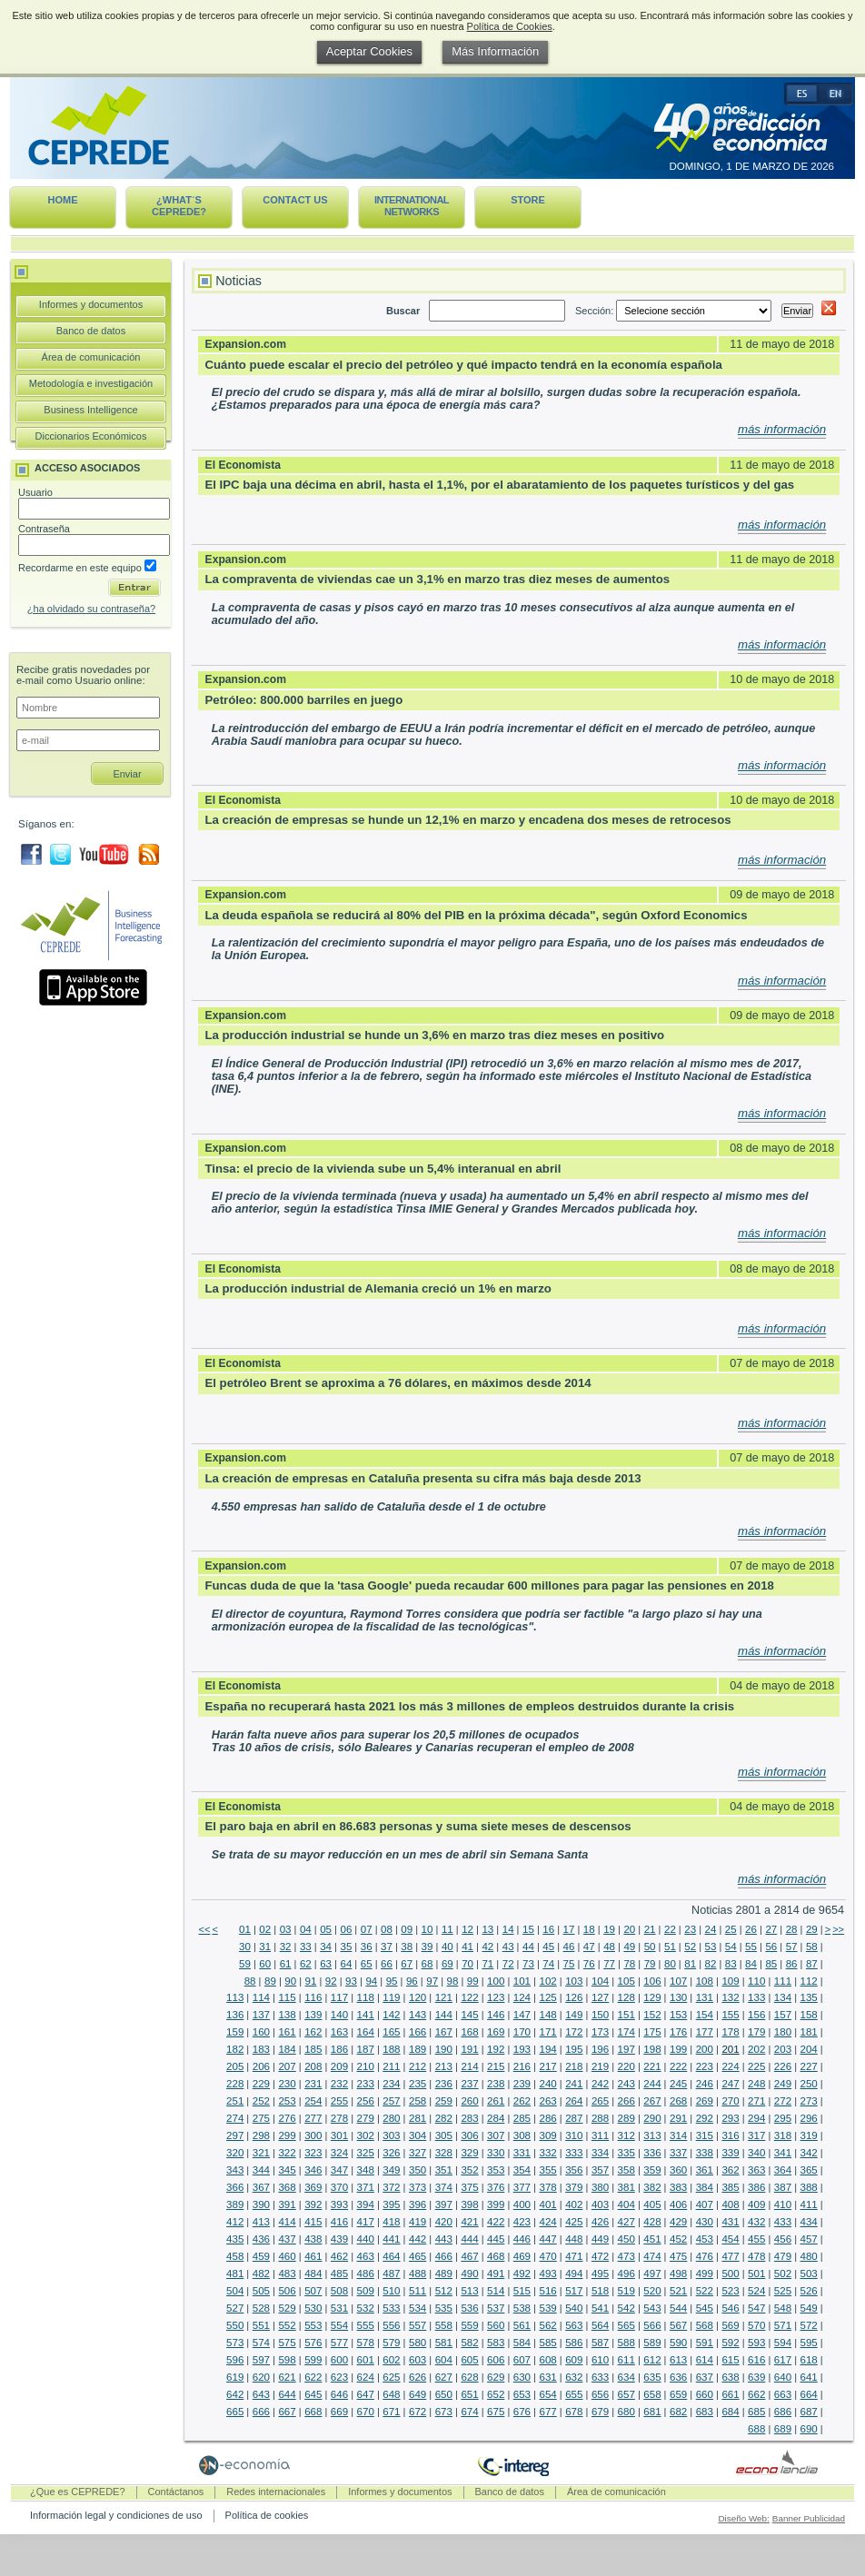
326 (391, 2152)
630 (522, 2377)
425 (573, 2221)
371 (365, 2187)
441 (391, 2239)
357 (600, 2170)
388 (809, 2187)
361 (704, 2170)
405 (652, 2204)
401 (547, 2204)
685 (756, 2411)
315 (704, 2135)
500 (730, 2273)
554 (339, 2325)
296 (809, 2118)
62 (306, 1963)
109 (730, 1981)
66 (387, 1963)
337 (678, 2152)
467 (469, 2256)
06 (346, 1929)
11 (447, 1929)
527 (235, 2308)
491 (495, 2273)
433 (782, 2221)
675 (495, 2411)
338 (704, 2152)
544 (678, 2308)
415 (313, 2221)
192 (495, 2049)
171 (547, 2031)
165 (391, 2031)
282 (443, 2118)
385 (730, 2187)
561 (522, 2325)
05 (326, 1929)
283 (469, 2118)
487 (391, 2273)
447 (547, 2239)
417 (365, 2221)
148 (547, 2014)
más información (782, 429)
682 (678, 2411)
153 (678, 2014)
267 (652, 2100)
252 (261, 2100)
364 (782, 2170)
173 (600, 2031)
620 (261, 2377)
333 (573, 2152)
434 (809, 2221)
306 (469, 2135)
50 (650, 1946)
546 (730, 2308)
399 (495, 2204)
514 (495, 2290)
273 (809, 2100)
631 (547, 2377)
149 (573, 2014)
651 (469, 2394)
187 (365, 2049)
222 (678, 2066)
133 (756, 1997)
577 (339, 2342)
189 (417, 2049)
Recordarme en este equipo (87, 567)
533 (391, 2308)
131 (704, 1997)
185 (313, 2049)
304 (417, 2135)
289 (626, 2118)
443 (443, 2239)
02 (265, 1929)
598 (286, 2359)
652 (495, 2394)
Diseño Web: (743, 2518)
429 (678, 2221)
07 (367, 1929)
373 (417, 2187)
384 (704, 2187)
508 (339, 2290)
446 (522, 2239)
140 (339, 2014)
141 (365, 2014)
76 (589, 1963)
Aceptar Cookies (369, 51)
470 (547, 2256)
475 (678, 2256)
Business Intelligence (90, 409)
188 (391, 2049)
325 (365, 2152)
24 (711, 1929)
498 (678, 2273)
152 (652, 2014)
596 (235, 2359)
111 (782, 1981)
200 (704, 2049)
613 (678, 2359)
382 (652, 2187)
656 (600, 2394)
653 (522, 2394)
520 (652, 2290)
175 (652, 2031)
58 (812, 1946)
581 (443, 2342)
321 (261, 2152)
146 (495, 2014)
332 (547, 2152)
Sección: (674, 310)
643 (261, 2394)
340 (756, 2152)
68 (427, 1963)
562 (547, 2325)
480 (809, 2256)
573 (235, 2342)
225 (756, 2066)
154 (704, 2014)
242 (600, 2083)
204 (809, 2049)
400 (522, 2204)
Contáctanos (176, 2491)
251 (235, 2100)
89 (270, 1981)
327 (417, 2152)
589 (652, 2342)
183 (261, 2049)
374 (443, 2187)
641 (809, 2377)
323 (313, 2152)
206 (261, 2066)
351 (443, 2170)
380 (600, 2187)
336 (652, 2152)
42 (487, 1946)
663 (782, 2394)
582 (469, 2342)
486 (365, 2273)
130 (678, 1997)
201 (730, 2049)
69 (447, 1963)
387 (782, 2187)
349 (391, 2170)
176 (678, 2031)
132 (730, 1997)
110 (756, 1981)
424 (547, 2221)
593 (756, 2342)
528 (261, 2308)
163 (339, 2031)
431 (730, 2221)
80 (670, 1963)
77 (609, 1963)
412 (235, 2221)
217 (547, 2066)
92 (331, 1981)
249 (782, 2083)
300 (313, 2135)
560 (495, 2325)
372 (391, 2187)
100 (495, 1981)
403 (600, 2204)
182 (235, 2049)
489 (443, 2273)
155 (730, 2014)
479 (782, 2256)
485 (339, 2273)
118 (365, 1997)
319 (809, 2135)
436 (261, 2239)
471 (573, 2256)
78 (629, 1963)
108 (704, 1981)
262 (522, 2100)
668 (313, 2411)
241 (573, 2083)
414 (286, 2221)
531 (339, 2308)
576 (313, 2342)
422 (495, 2221)
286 (547, 2118)
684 (730, 2411)
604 (443, 2359)
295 (782, 2118)
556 (391, 2325)
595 (809, 2342)
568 (704, 2325)
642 (235, 2394)
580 (417, 2342)
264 (573, 2100)
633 (600, 2377)
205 (235, 2066)
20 (629, 1929)
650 (443, 2394)
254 (313, 2100)
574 (261, 2342)
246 (704, 2083)
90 (290, 1981)
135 (809, 1997)
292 (704, 2118)
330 (495, 2152)
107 (678, 1981)
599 (313, 2359)
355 (547, 2170)
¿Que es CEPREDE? (77, 2491)
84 (751, 1963)
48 (609, 1946)
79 (650, 1963)
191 (469, 2049)
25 (731, 1929)
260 (469, 2100)
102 (547, 1981)
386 (756, 2187)
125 (547, 1997)
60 (265, 1963)
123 (495, 1997)
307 (495, 2135)
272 (782, 2100)
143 (417, 2014)
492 (522, 2273)
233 (365, 2083)
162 (313, 2031)
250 (809, 2083)
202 (756, 2049)
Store (528, 199)
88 (250, 1981)
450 (626, 2239)
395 (391, 2204)
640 (782, 2377)
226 (782, 2066)
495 (600, 2273)
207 (286, 2066)
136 (235, 2014)
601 (365, 2359)
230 (286, 2083)
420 (443, 2221)
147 (522, 2014)
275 (261, 2118)
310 (573, 2135)
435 (235, 2239)
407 (704, 2204)
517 (573, 2290)
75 (569, 1963)
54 (731, 1946)
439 (339, 2239)
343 (235, 2170)
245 (678, 2083)
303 (391, 2135)
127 (600, 1997)
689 (782, 2428)
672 (417, 2411)
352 (469, 2170)
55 (751, 1946)
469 (522, 2256)
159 (235, 2031)
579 (391, 2342)
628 (469, 2377)
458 (235, 2256)
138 (286, 2014)
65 (367, 1963)
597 (261, 2359)
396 (417, 2204)
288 (600, 2118)
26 (751, 1929)
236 (443, 2083)
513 (469, 2290)
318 (782, 2135)
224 (730, 2066)
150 (600, 2014)
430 (704, 2221)
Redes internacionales (275, 2491)
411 (809, 2204)
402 (573, 2204)
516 (547, 2290)
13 (487, 1929)
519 (626, 2290)
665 (235, 2411)
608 (547, 2359)
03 (286, 1929)
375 (469, 2187)
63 (326, 1963)
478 (756, 2256)
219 (600, 2066)
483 (286, 2273)
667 (286, 2411)
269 (704, 2100)
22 (670, 1929)
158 (809, 2014)
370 (339, 2187)
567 (678, 2325)
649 (417, 2394)
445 (495, 2239)
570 (756, 2325)
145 (469, 2014)
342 (809, 2152)
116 (313, 1997)
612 (652, 2359)
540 (573, 2308)
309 (547, 2135)
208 (313, 2066)
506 (286, 2290)
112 (809, 1981)
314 (678, 2135)
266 (626, 2100)
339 (730, 2152)
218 (573, 2066)
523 (730, 2290)
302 (365, 2135)
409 (756, 2204)
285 (522, 2118)
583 (495, 2342)
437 (286, 2239)
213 (443, 2066)
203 (782, 2049)
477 (730, 2256)
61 (286, 1963)
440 (365, 2239)
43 (508, 1946)
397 (443, 2204)
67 (407, 1963)
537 (495, 2308)
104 (600, 1981)
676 (522, 2411)
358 (626, 2170)
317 (756, 2135)
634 (626, 2377)
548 (782, 2308)
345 (286, 2170)
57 (792, 1946)
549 (809, 2308)
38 (407, 1946)
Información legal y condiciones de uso (116, 2515)
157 (782, 2014)
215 (495, 2066)
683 (704, 2411)
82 (711, 1963)
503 (809, 2273)
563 (573, 2325)
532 (365, 2308)
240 (547, 2083)
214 (469, 2066)
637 (704, 2377)
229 (261, 2083)
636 (678, 2377)
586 (573, 2342)
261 (495, 2100)
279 (365, 2118)
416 (339, 2221)
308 (522, 2135)
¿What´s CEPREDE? (179, 205)
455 (756, 2239)
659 (678, 2394)
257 (391, 2100)
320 (235, 2152)
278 (339, 2118)
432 (756, 2221)
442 (417, 2239)
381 (626, 2187)
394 (365, 2204)
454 (730, 2239)
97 (432, 1981)
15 (528, 1929)
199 (678, 2049)
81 (690, 1963)
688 (756, 2428)
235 (417, 2083)
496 (626, 2273)
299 (286, 2135)
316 (730, 2135)
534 (417, 2308)
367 (261, 2187)
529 (286, 2308)
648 (391, 2394)
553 (313, 2325)
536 (469, 2308)
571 (782, 2325)
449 (600, 2239)
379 (573, 2187)
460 (286, 2256)
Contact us (295, 199)
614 (704, 2359)
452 (678, 2239)
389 (235, 2204)
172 (573, 2031)
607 (522, 2359)
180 (782, 2031)
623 (339, 2377)
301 (339, 2135)
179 (756, 2031)
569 (730, 2325)
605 (469, 2359)
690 (809, 2428)
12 (467, 1929)
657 (626, 2394)
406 (678, 2204)
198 (652, 2049)
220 (626, 2066)
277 (313, 2118)
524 (756, 2290)
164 (365, 2031)
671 (391, 2411)
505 (261, 2290)
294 (756, 2118)
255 (339, 2100)
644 (286, 2394)
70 (467, 1963)
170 (522, 2031)
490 (469, 2273)
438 (313, 2239)
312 (626, 2135)
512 (443, 2290)
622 (313, 2377)
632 (573, 2377)
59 (245, 1963)
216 (522, 2066)
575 (286, 2342)
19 (609, 1929)
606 (495, 2359)
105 (626, 1981)
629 (495, 2377)
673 (443, 2411)
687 (809, 2411)
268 (678, 2100)
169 (495, 2031)
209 (339, 2066)
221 (652, 2066)
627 (443, 2377)
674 (469, 2411)
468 (495, 2256)
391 (286, 2204)
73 (528, 1963)
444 (469, 2239)
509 (365, 2290)
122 (469, 1997)
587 (600, 2342)
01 (245, 1929)
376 (495, 2187)
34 (326, 1946)
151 (626, 2014)
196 (600, 2049)
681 (652, 2411)
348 (365, 2170)
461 (313, 2256)
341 (782, 2152)
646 (339, 2394)
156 (756, 2014)
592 (730, 2342)
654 (547, 2394)
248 (756, 2083)
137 (261, 2014)
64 (346, 1963)
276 (286, 2118)
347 (339, 2170)
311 (600, 2135)
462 (339, 2256)
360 (678, 2170)
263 (547, 2100)
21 (650, 1929)
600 (339, 2359)
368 (286, 2187)
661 (730, 2394)
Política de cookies (267, 2515)
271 (756, 2100)
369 (313, 2187)
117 (339, 1997)
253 (286, 2100)
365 (809, 2170)
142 (391, 2014)
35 (346, 1946)
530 (313, 2308)
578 (365, 2342)
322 (286, 2152)
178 (730, 2031)
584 (522, 2342)
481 (235, 2273)
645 (313, 2394)
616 (756, 2359)
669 (339, 2411)
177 (704, 2031)
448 (573, 2239)
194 (547, 2049)
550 (235, 2325)
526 (809, 2290)
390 (261, 2204)
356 (573, 2170)
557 (417, 2325)
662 (756, 2394)
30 (245, 1946)
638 (730, 2377)
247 (730, 2083)
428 (652, 2221)
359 (652, 2170)
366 (235, 2187)
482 (261, 2273)
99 (473, 1981)
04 (306, 1929)
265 (600, 2100)
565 (626, 2325)
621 (286, 2377)
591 (704, 2342)
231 (313, 2083)
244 (652, 2083)
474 (652, 2256)
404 (626, 2204)
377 (522, 2187)
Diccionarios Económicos (91, 436)
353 (495, 2170)
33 (306, 1946)
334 (600, 2152)
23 (690, 1929)
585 (547, 2342)
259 (443, 2100)
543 (652, 2308)
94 (371, 1981)
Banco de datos (90, 330)
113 (235, 1997)
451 (652, 2239)
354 (522, 2170)
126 (573, 1997)
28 (792, 1929)
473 (626, 2256)
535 (443, 2308)
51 (670, 1946)
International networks (411, 205)
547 (756, 2308)
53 (711, 1946)
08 (387, 1929)
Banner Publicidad (808, 2518)
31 (265, 1946)
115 (286, 1997)
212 (417, 2066)
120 (417, 1997)
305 (443, 2135)
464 (391, 2256)
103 (573, 1981)
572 (809, 2325)
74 (548, 1963)
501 (756, 2273)
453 (704, 2239)
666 (261, 2411)
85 (771, 1963)
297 (235, 2135)
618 (809, 2359)
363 (756, 2170)
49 (629, 1946)
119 (391, 1997)
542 (626, 2308)
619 (235, 2377)
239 (522, 2083)
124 (522, 1997)
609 (573, 2359)
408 (730, 2204)
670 (365, 2411)
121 (443, 1997)
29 (812, 1929)
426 (600, 2221)
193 (522, 2049)
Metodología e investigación (91, 383)
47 (589, 1946)
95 (392, 1981)
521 (678, 2290)
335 (626, 2152)
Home (63, 199)
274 (235, 2118)
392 (313, 2204)
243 (626, 2083)
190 (443, 2049)
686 (782, 2411)
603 (417, 2359)
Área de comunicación (91, 357)
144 (443, 2014)
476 (704, 2256)
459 (261, 2256)
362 (730, 2170)
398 (469, 2204)
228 (235, 2083)
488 (417, 2273)
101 (522, 1981)
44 (528, 1946)
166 (417, 2031)
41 (467, 1946)
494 (573, 2273)
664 (809, 2394)
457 (809, 2239)
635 (652, 2377)
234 (391, 2083)
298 (261, 2135)
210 (365, 2066)
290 (652, 2118)
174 (626, 2031)
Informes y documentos (91, 304)
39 (427, 1946)
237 (469, 2083)
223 (704, 2066)
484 (313, 2273)
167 (443, 2031)
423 (522, 2221)
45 (548, 1946)
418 (391, 2221)
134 (782, 1997)
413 (261, 2221)
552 (286, 2325)
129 (652, 1997)
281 (417, 2118)
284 (495, 2118)
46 (569, 1946)
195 (573, 2049)
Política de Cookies (509, 26)
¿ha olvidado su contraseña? (91, 608)
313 (652, 2135)
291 (678, 2118)
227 (809, 2066)
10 (427, 1929)
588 (626, 2342)
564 (600, 2325)
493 (547, 2273)
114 (261, 1997)
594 (782, 2342)
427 (626, 2221)
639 (756, 2377)
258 (417, 2100)
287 (573, 2118)
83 (731, 1963)
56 (771, 1946)
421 (469, 2221)
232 (339, 2083)
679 (600, 2411)
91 (311, 1981)
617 (782, 2359)
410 (782, 2204)
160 (261, 2031)
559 (469, 2325)
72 (508, 1963)
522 (704, 2290)
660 (704, 2394)
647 (365, 2394)
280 (391, 2118)
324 (339, 2152)
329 (469, 2152)
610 (600, 2359)
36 (367, 1946)
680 (626, 2411)
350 (417, 2170)
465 (417, 2256)
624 (365, 2377)
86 (792, 1963)
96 (412, 1981)
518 (600, 2290)
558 (443, 2325)
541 (600, 2308)
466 (443, 2256)
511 (417, 2290)
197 (626, 2049)
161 (286, 2031)
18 (589, 1929)
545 (704, 2308)
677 (547, 2411)
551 (261, 2325)
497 (652, 2273)
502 (782, 2273)
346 (313, 2170)
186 (339, 2049)
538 (522, 2308)
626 (417, 2377)
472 (600, 2256)
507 (313, 2290)
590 (678, 2342)
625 (391, 2377)
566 (652, 2325)
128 (626, 1997)
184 (286, 2049)
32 (286, 1946)
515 (522, 2290)
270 (730, 2100)
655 (573, 2394)
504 (235, 2290)
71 (487, 1963)
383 (678, 2187)
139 (313, 2014)
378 (547, 2187)
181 (809, 2031)
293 (730, 2118)
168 (469, 2031)
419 (417, 2221)
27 (771, 1929)
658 (652, 2394)
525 (782, 2290)
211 (391, 2066)
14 (508, 1929)
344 (261, 2170)
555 (365, 2325)
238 (495, 2083)
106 (652, 1981)
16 (548, 1929)
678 (573, 2411)
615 (730, 2359)
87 (812, 1963)
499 (704, 2273)
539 (547, 2308)
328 (443, 2152)
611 (626, 2359)
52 (690, 1946)
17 (569, 1929)
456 (782, 2239)
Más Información (495, 51)
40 (447, 1946)
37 (387, 1946)
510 (391, 2290)
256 (365, 2100)
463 (365, 2256)
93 (351, 1981)
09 (407, 1929)
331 (522, 2152)
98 (453, 1981)
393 (339, 2204)
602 (391, 2359)
